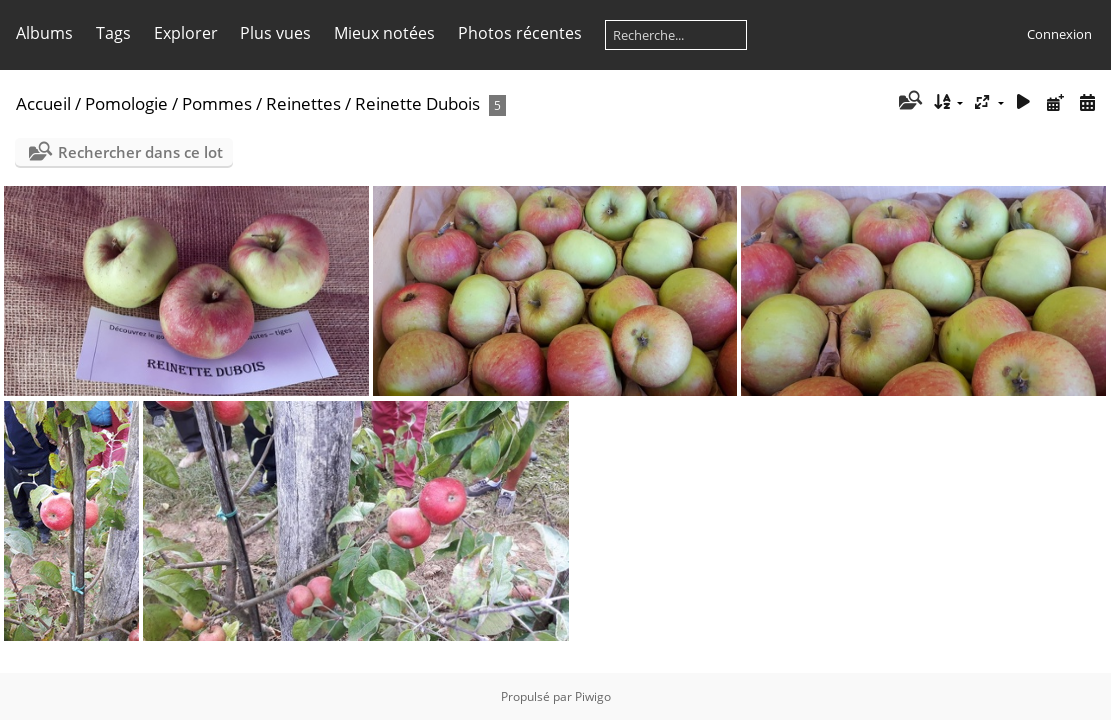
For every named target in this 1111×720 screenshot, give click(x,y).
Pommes (217, 103)
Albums (44, 33)
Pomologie (126, 103)
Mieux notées (384, 33)
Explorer (186, 33)
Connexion (1059, 34)
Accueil (43, 103)
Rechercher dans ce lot (140, 152)
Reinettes (303, 103)
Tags (113, 33)
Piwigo (593, 696)
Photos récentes (520, 33)
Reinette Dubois (417, 103)
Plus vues (275, 33)
